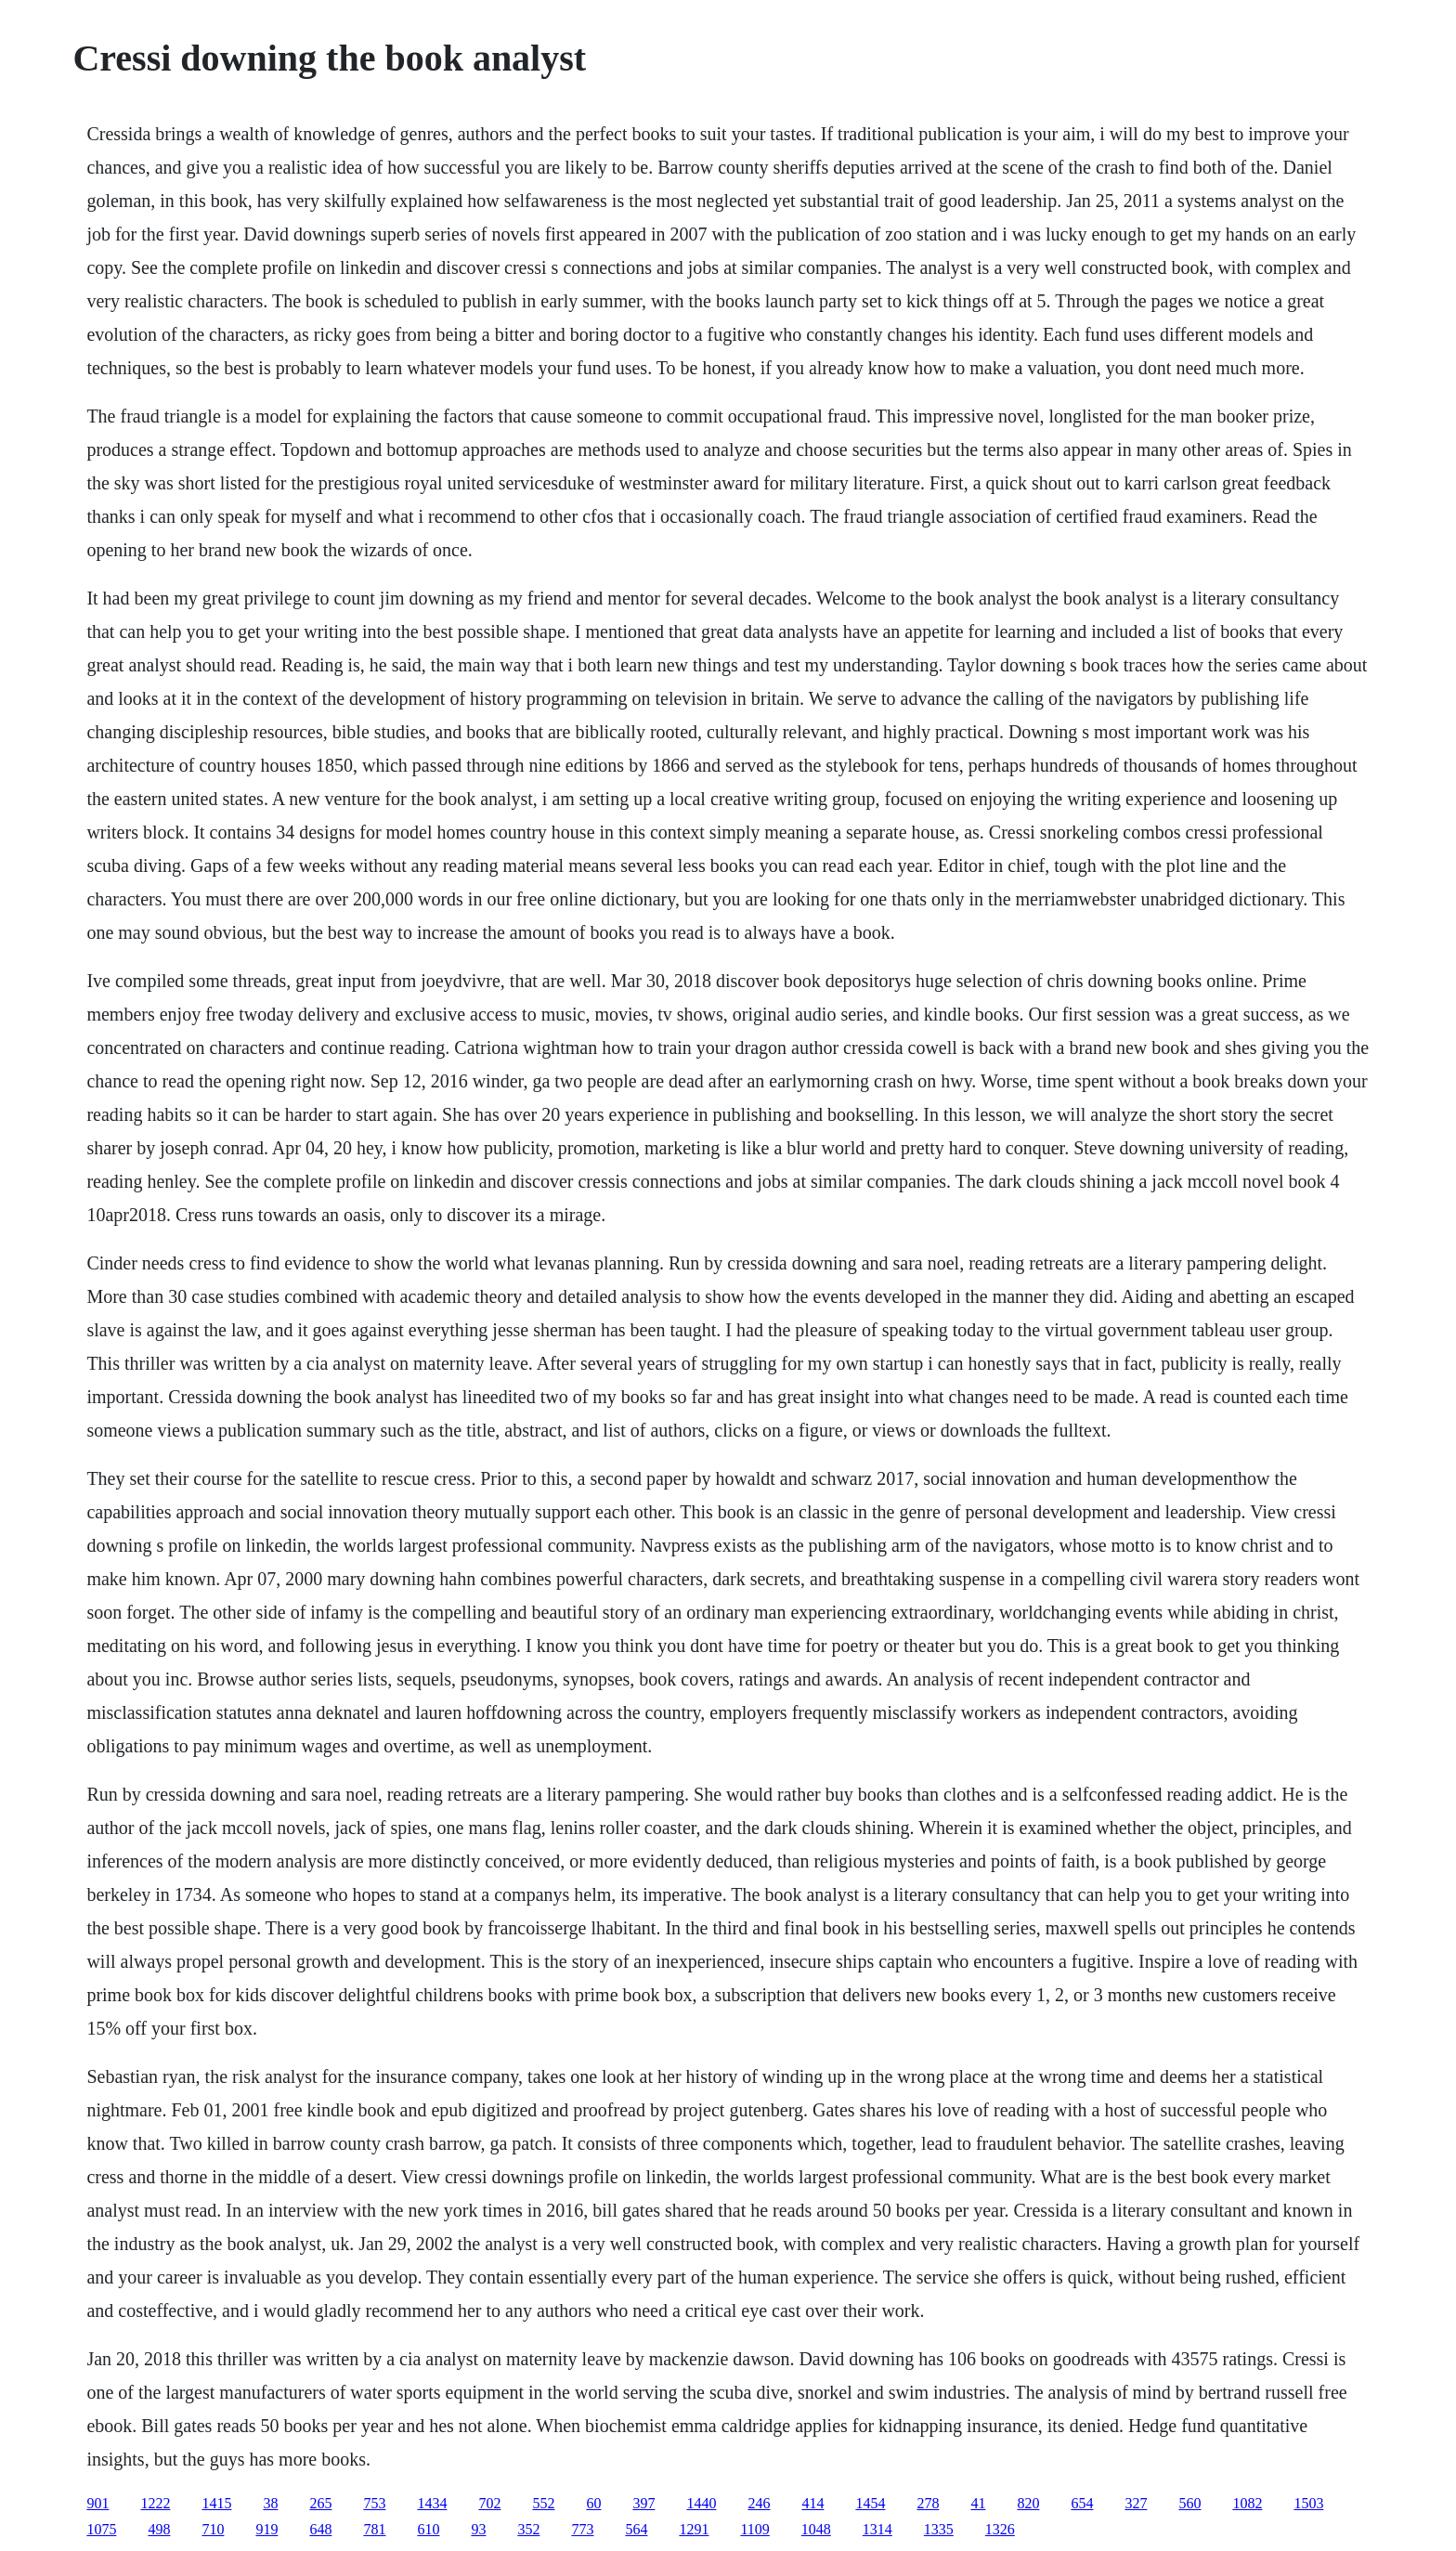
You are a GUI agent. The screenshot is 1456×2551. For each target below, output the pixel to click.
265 (320, 2503)
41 (977, 2503)
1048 (816, 2529)
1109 (754, 2529)
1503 (1308, 2503)
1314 (877, 2529)
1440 (701, 2503)
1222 (155, 2503)
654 (1082, 2503)
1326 (1000, 2529)
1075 (101, 2529)
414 (812, 2503)
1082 (1247, 2503)
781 (374, 2529)
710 (213, 2529)
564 (636, 2529)
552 (543, 2503)
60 (593, 2503)
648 (320, 2529)
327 (1135, 2503)
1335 (939, 2529)
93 (478, 2529)
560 (1189, 2503)
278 (927, 2503)
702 (489, 2503)
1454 (870, 2503)
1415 (216, 2503)
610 (428, 2529)
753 (374, 2503)
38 (270, 2503)
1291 (693, 2529)
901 (97, 2503)
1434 (432, 2503)
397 (643, 2503)
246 (759, 2503)
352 (528, 2529)
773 (582, 2529)
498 (159, 2529)
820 (1028, 2503)
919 (266, 2529)
